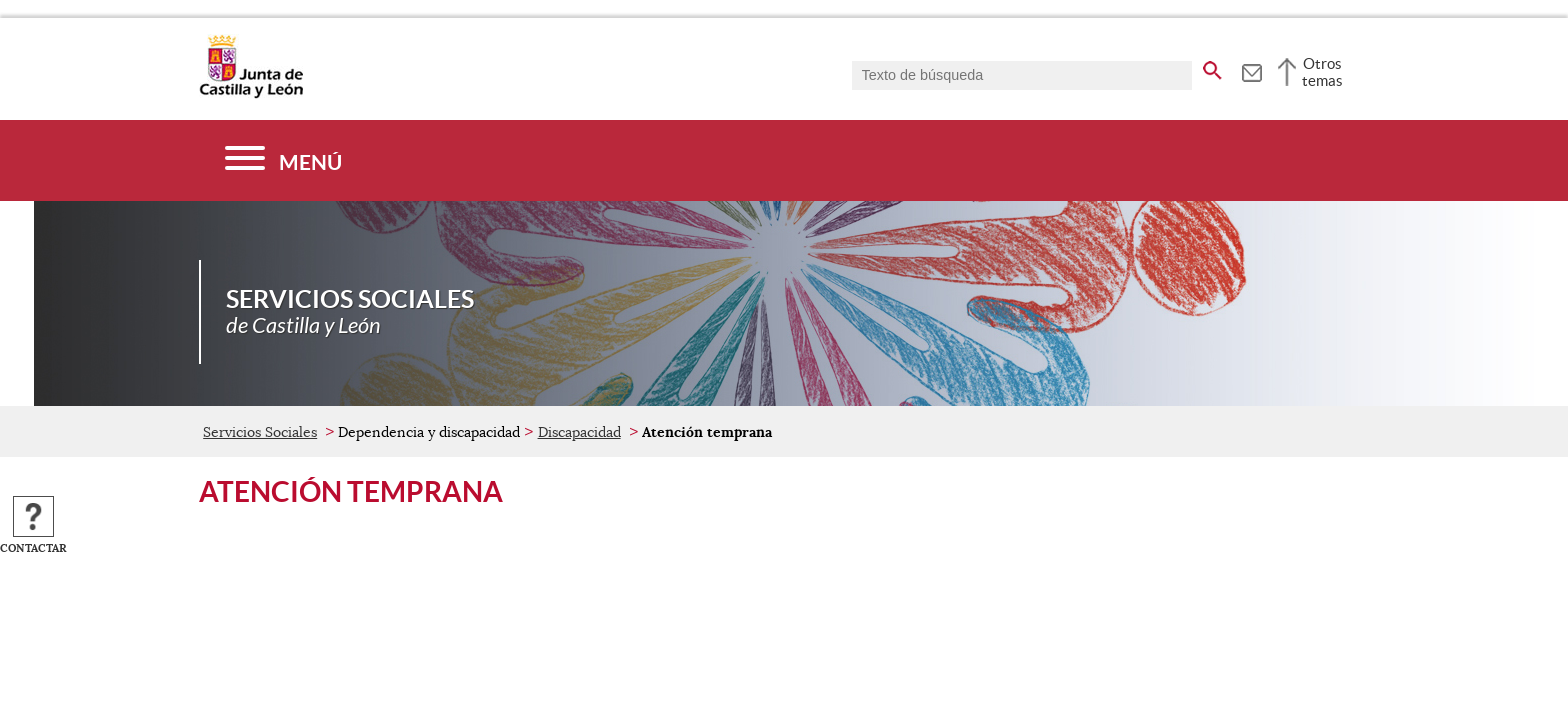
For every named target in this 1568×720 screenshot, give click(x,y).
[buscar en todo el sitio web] (1212, 67)
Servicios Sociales (260, 432)
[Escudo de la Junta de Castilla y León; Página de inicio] (251, 94)
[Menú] (283, 160)
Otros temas (1322, 72)
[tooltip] (1251, 70)
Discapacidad (579, 432)
